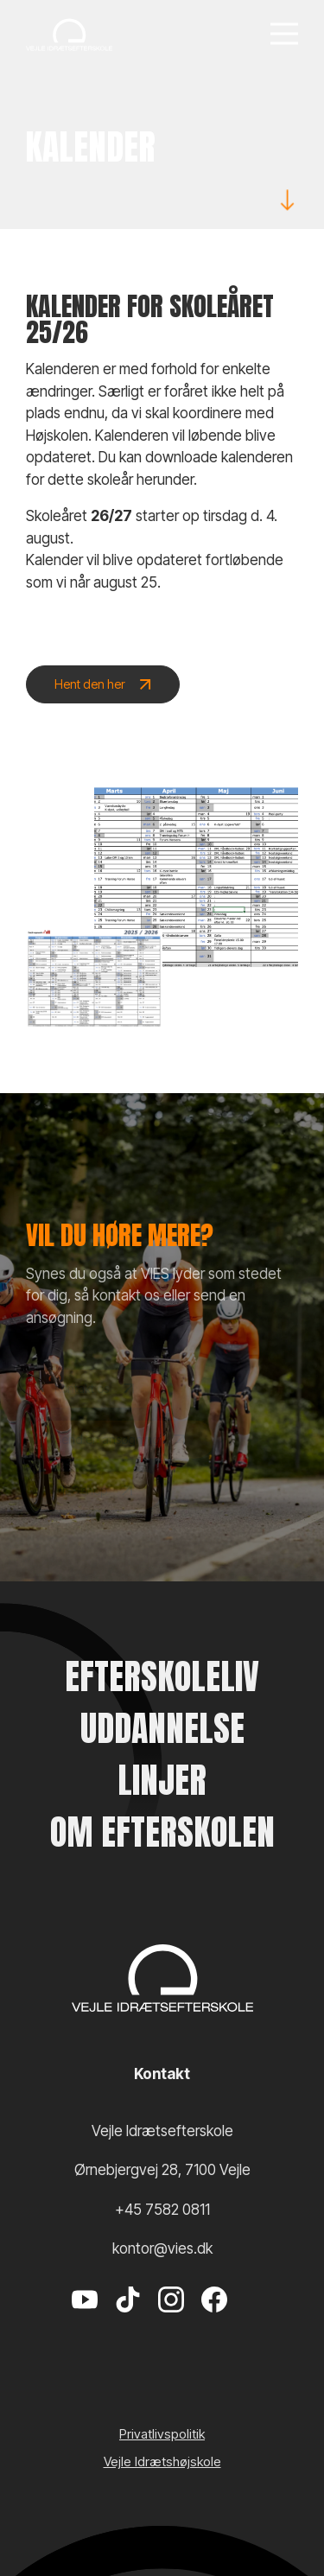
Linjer (162, 1780)
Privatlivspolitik (162, 2434)
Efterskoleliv (162, 1676)
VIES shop (93, 1510)
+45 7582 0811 (162, 2209)
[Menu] (284, 35)
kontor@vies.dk (162, 2248)
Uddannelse (162, 1728)
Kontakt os (94, 1408)
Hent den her (102, 693)
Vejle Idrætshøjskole (162, 2461)
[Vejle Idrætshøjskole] (69, 34)
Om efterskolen (162, 1832)
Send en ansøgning (120, 1459)
